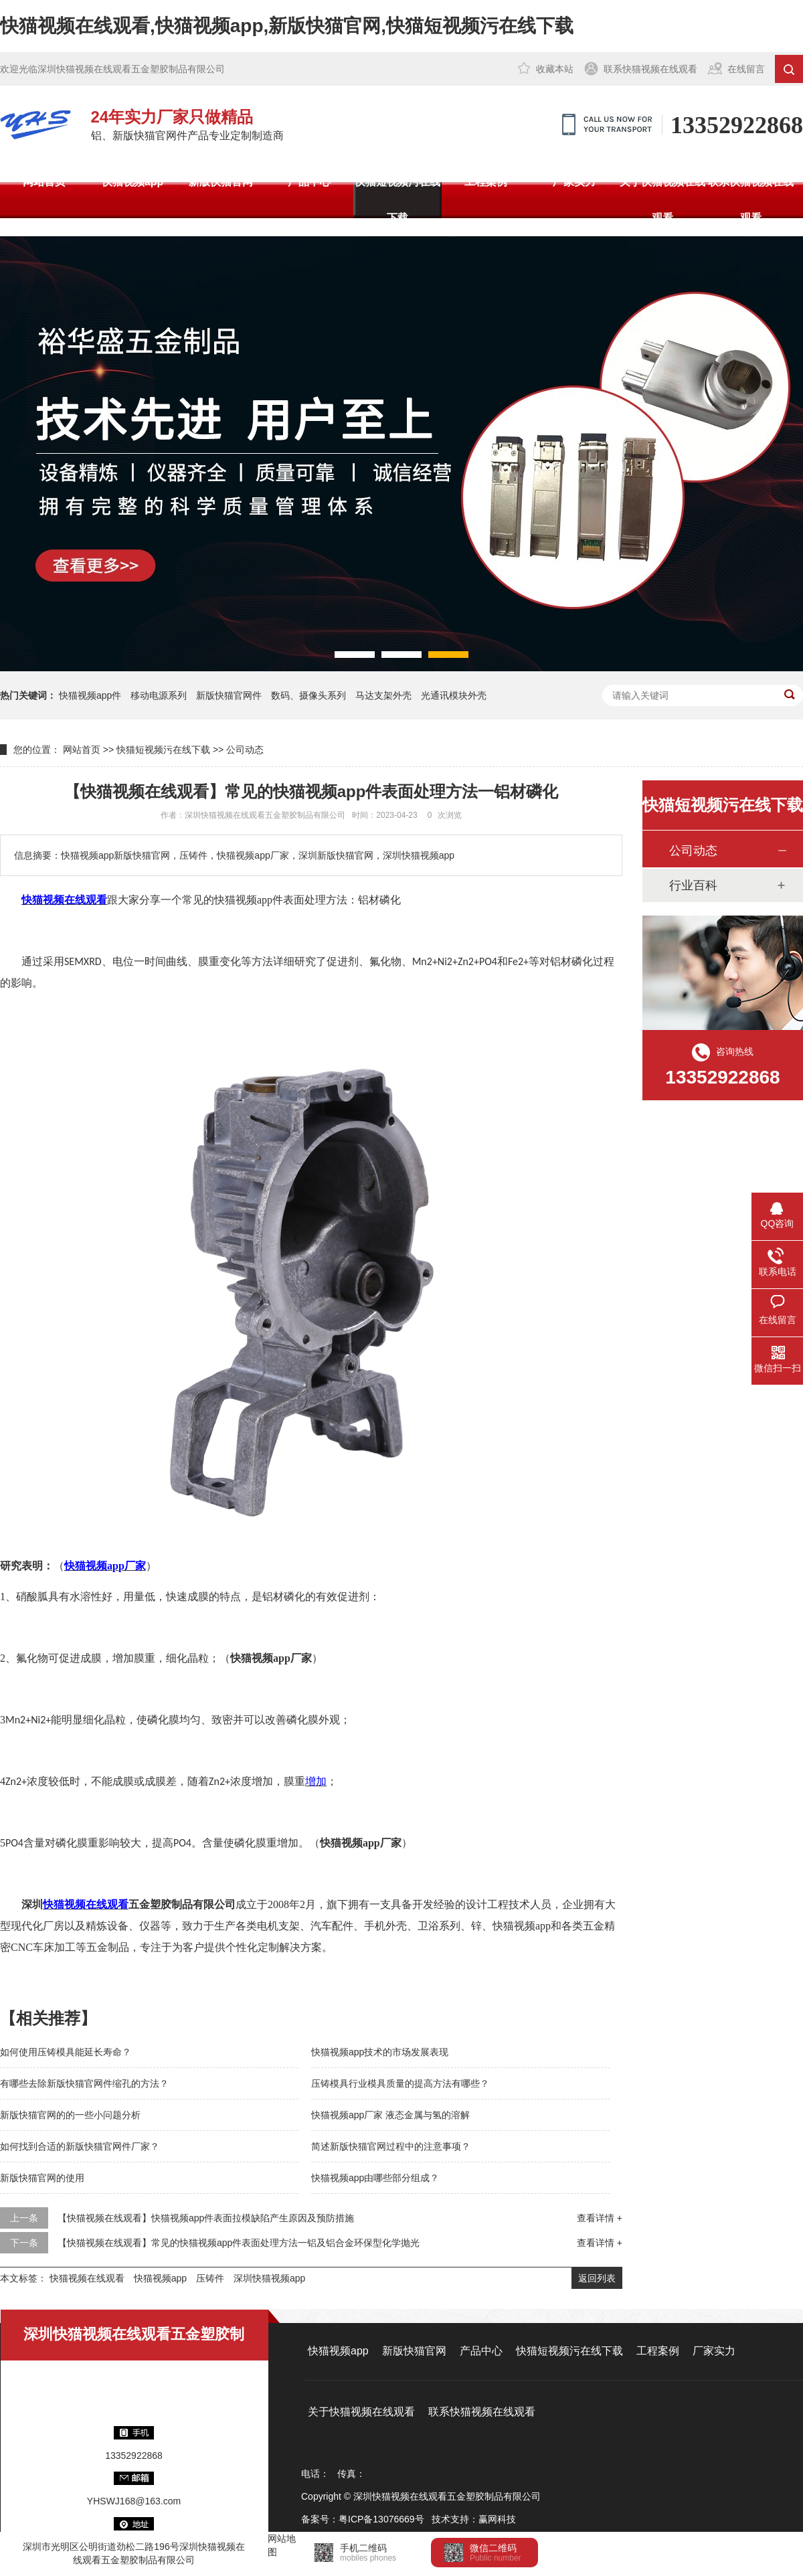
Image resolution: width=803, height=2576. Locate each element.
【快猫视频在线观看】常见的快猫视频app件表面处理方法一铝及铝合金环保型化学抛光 (239, 2242)
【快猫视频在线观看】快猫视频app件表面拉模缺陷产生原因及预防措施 (206, 2218)
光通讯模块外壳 (453, 695)
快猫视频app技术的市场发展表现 (379, 2052)
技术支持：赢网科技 (474, 2519)
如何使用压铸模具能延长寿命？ (65, 2052)
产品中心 (309, 181)
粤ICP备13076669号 (381, 2519)
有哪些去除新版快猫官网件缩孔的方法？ (84, 2083)
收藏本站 (554, 69)
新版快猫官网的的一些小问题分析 (70, 2115)
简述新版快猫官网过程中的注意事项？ (390, 2146)
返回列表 (597, 2278)
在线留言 (746, 69)
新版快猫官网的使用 (42, 2177)
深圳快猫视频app (269, 2278)
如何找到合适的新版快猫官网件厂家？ (79, 2146)
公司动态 (245, 749)
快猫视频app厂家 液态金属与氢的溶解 (390, 2115)
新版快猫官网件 (229, 695)
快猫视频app (132, 181)
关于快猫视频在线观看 (662, 200)
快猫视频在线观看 (87, 2278)
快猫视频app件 (90, 695)
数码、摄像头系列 (308, 695)
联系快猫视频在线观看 (650, 69)
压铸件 (210, 2278)
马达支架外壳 (383, 695)
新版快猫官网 (221, 181)
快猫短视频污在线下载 (397, 200)
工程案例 (485, 181)
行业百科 (693, 885)
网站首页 (44, 181)
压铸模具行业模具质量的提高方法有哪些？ (400, 2083)
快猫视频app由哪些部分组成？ (375, 2177)
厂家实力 (574, 181)
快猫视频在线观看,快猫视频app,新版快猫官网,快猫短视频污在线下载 (286, 25)
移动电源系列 (158, 695)
